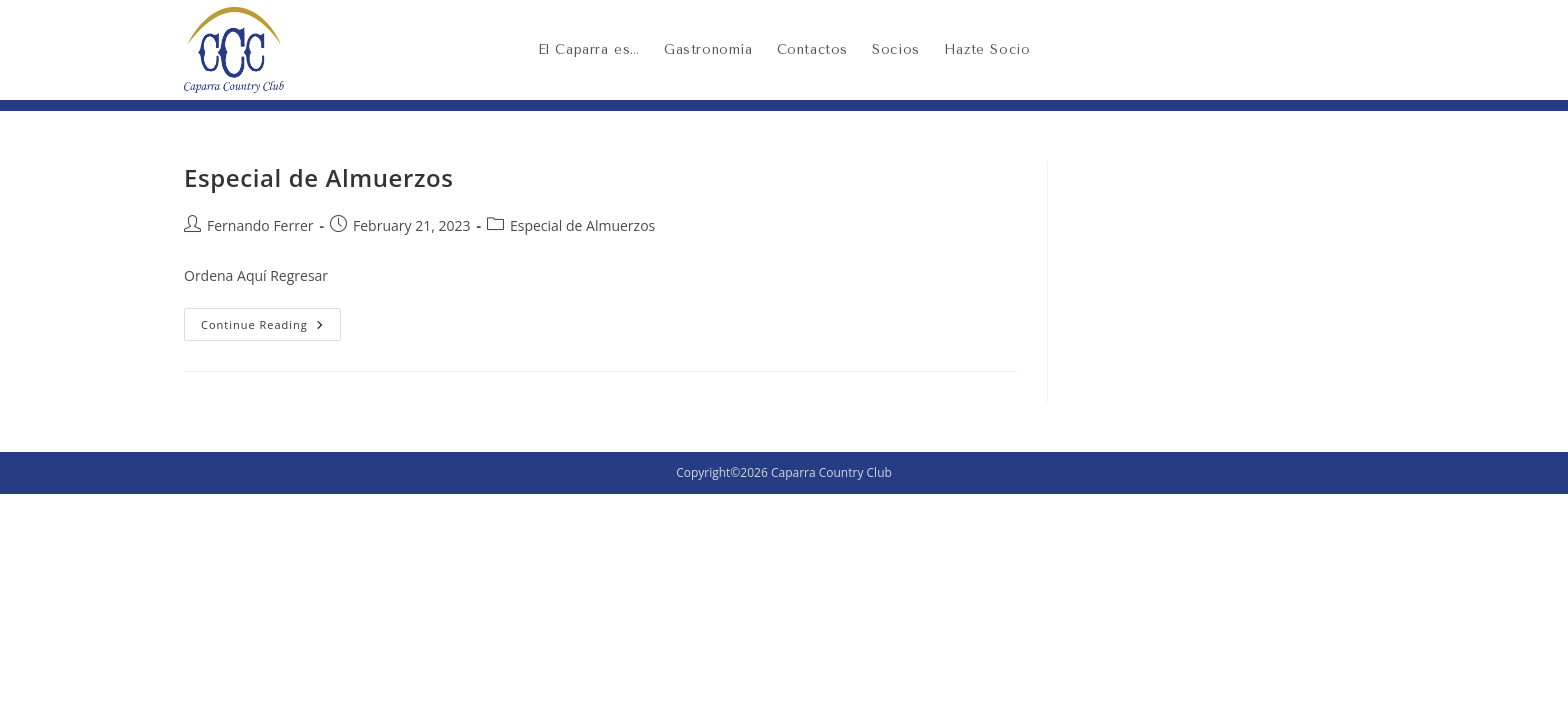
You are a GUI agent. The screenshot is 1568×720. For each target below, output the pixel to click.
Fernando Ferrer (260, 225)
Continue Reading (271, 320)
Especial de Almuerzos (319, 177)
